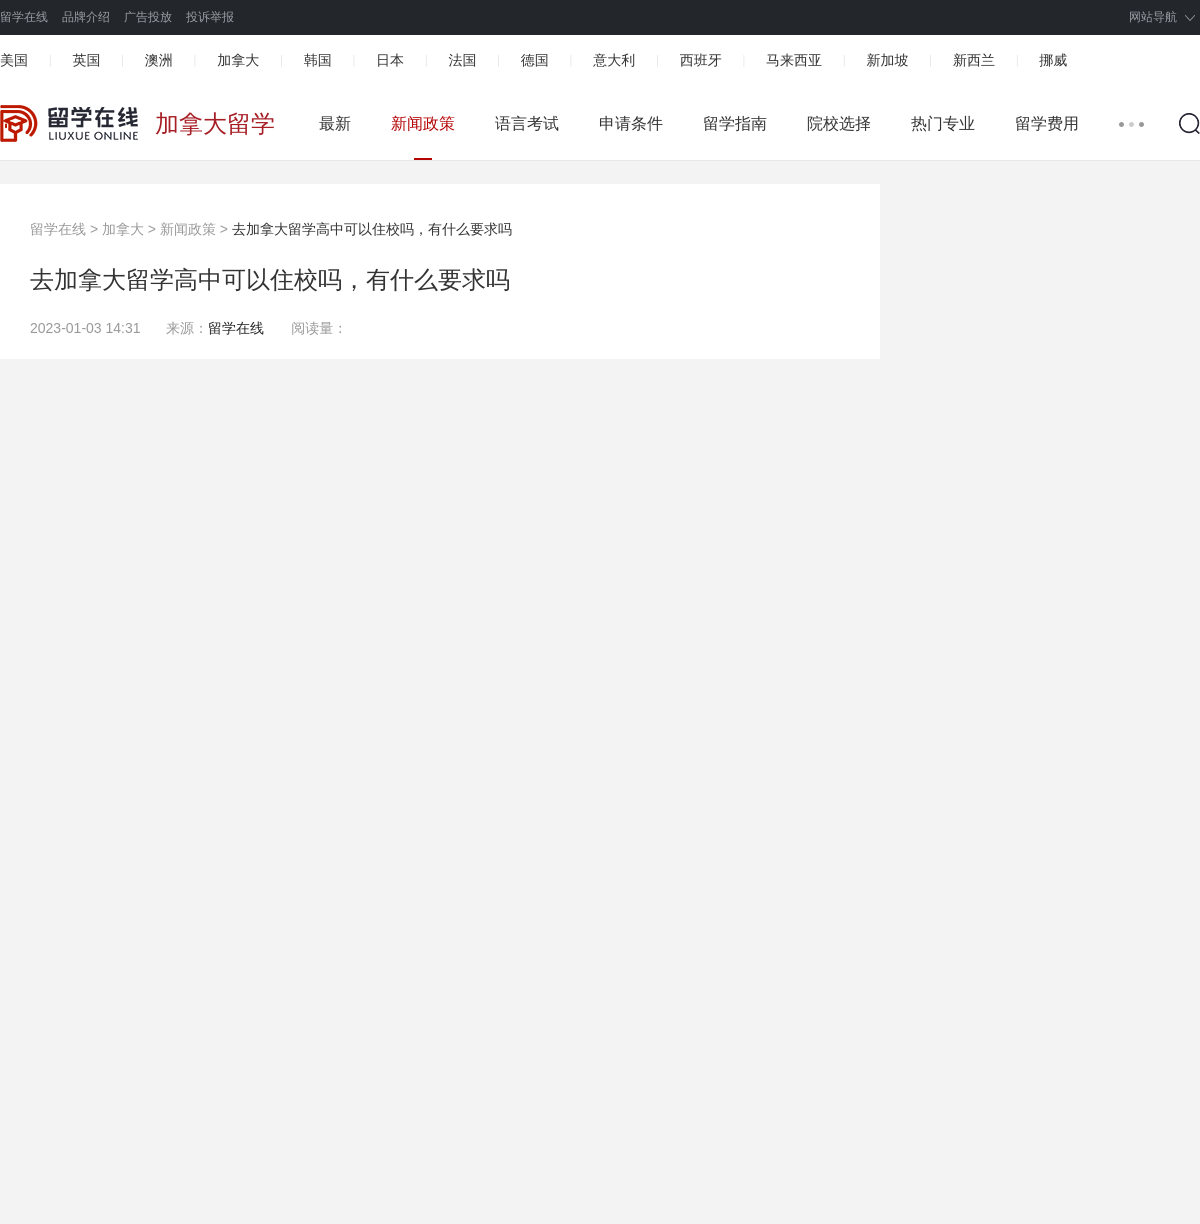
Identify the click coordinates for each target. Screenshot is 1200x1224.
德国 (535, 60)
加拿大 (238, 60)
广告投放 (148, 17)
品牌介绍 (86, 17)
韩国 (318, 60)
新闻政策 (423, 123)
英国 (86, 60)
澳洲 (159, 60)
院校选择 (839, 123)
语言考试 (527, 123)
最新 (335, 123)
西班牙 (701, 60)
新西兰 (974, 60)
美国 (14, 60)
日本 (390, 60)
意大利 (614, 60)
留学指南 (735, 123)
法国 (462, 60)
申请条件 (631, 123)
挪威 (1053, 60)
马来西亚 (794, 60)
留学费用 (1047, 123)
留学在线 (24, 17)
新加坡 (887, 60)
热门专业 (943, 123)
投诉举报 (210, 17)
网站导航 (1153, 17)
